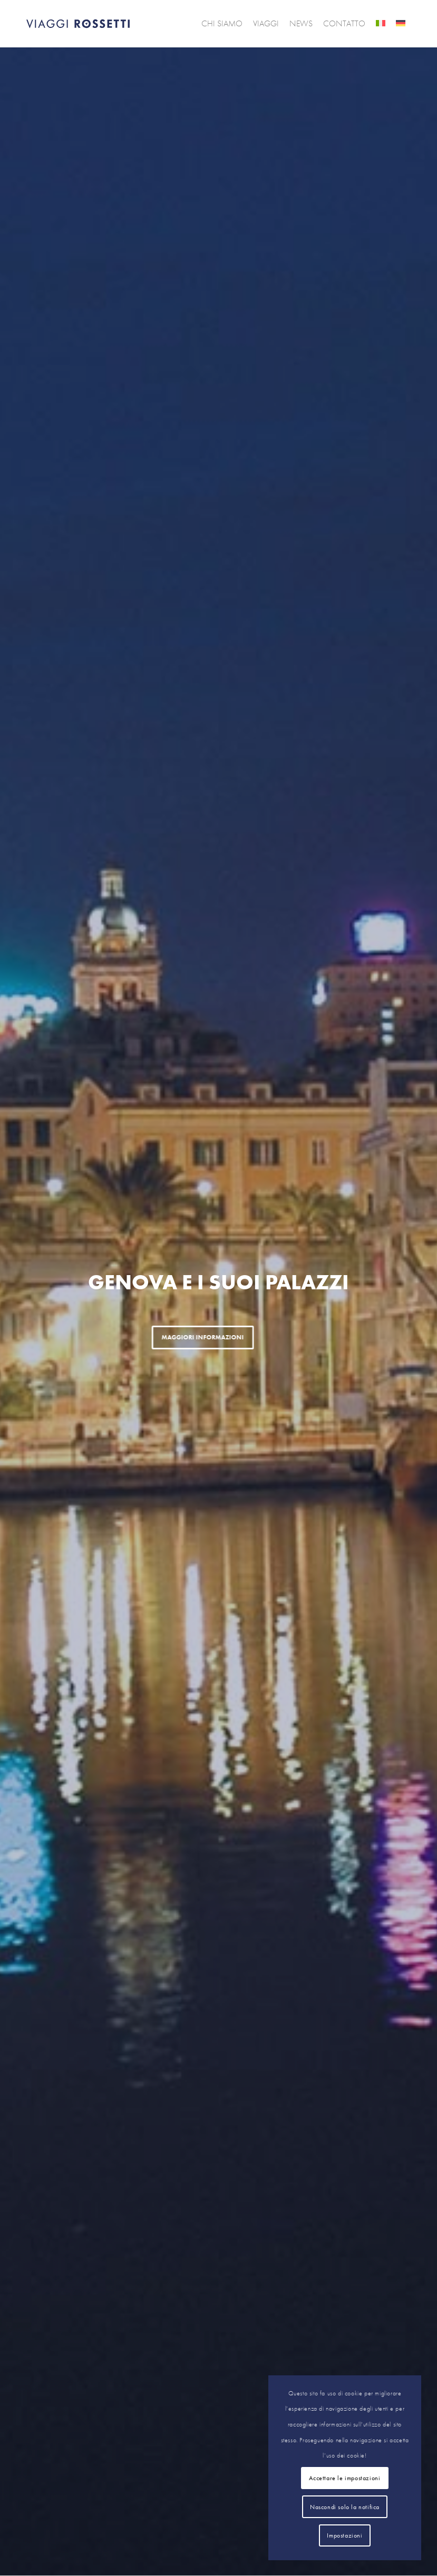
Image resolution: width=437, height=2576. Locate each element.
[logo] (78, 23)
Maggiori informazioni (138, 1337)
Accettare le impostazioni (344, 2478)
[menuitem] (222, 23)
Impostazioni (344, 2535)
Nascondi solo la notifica (345, 2507)
